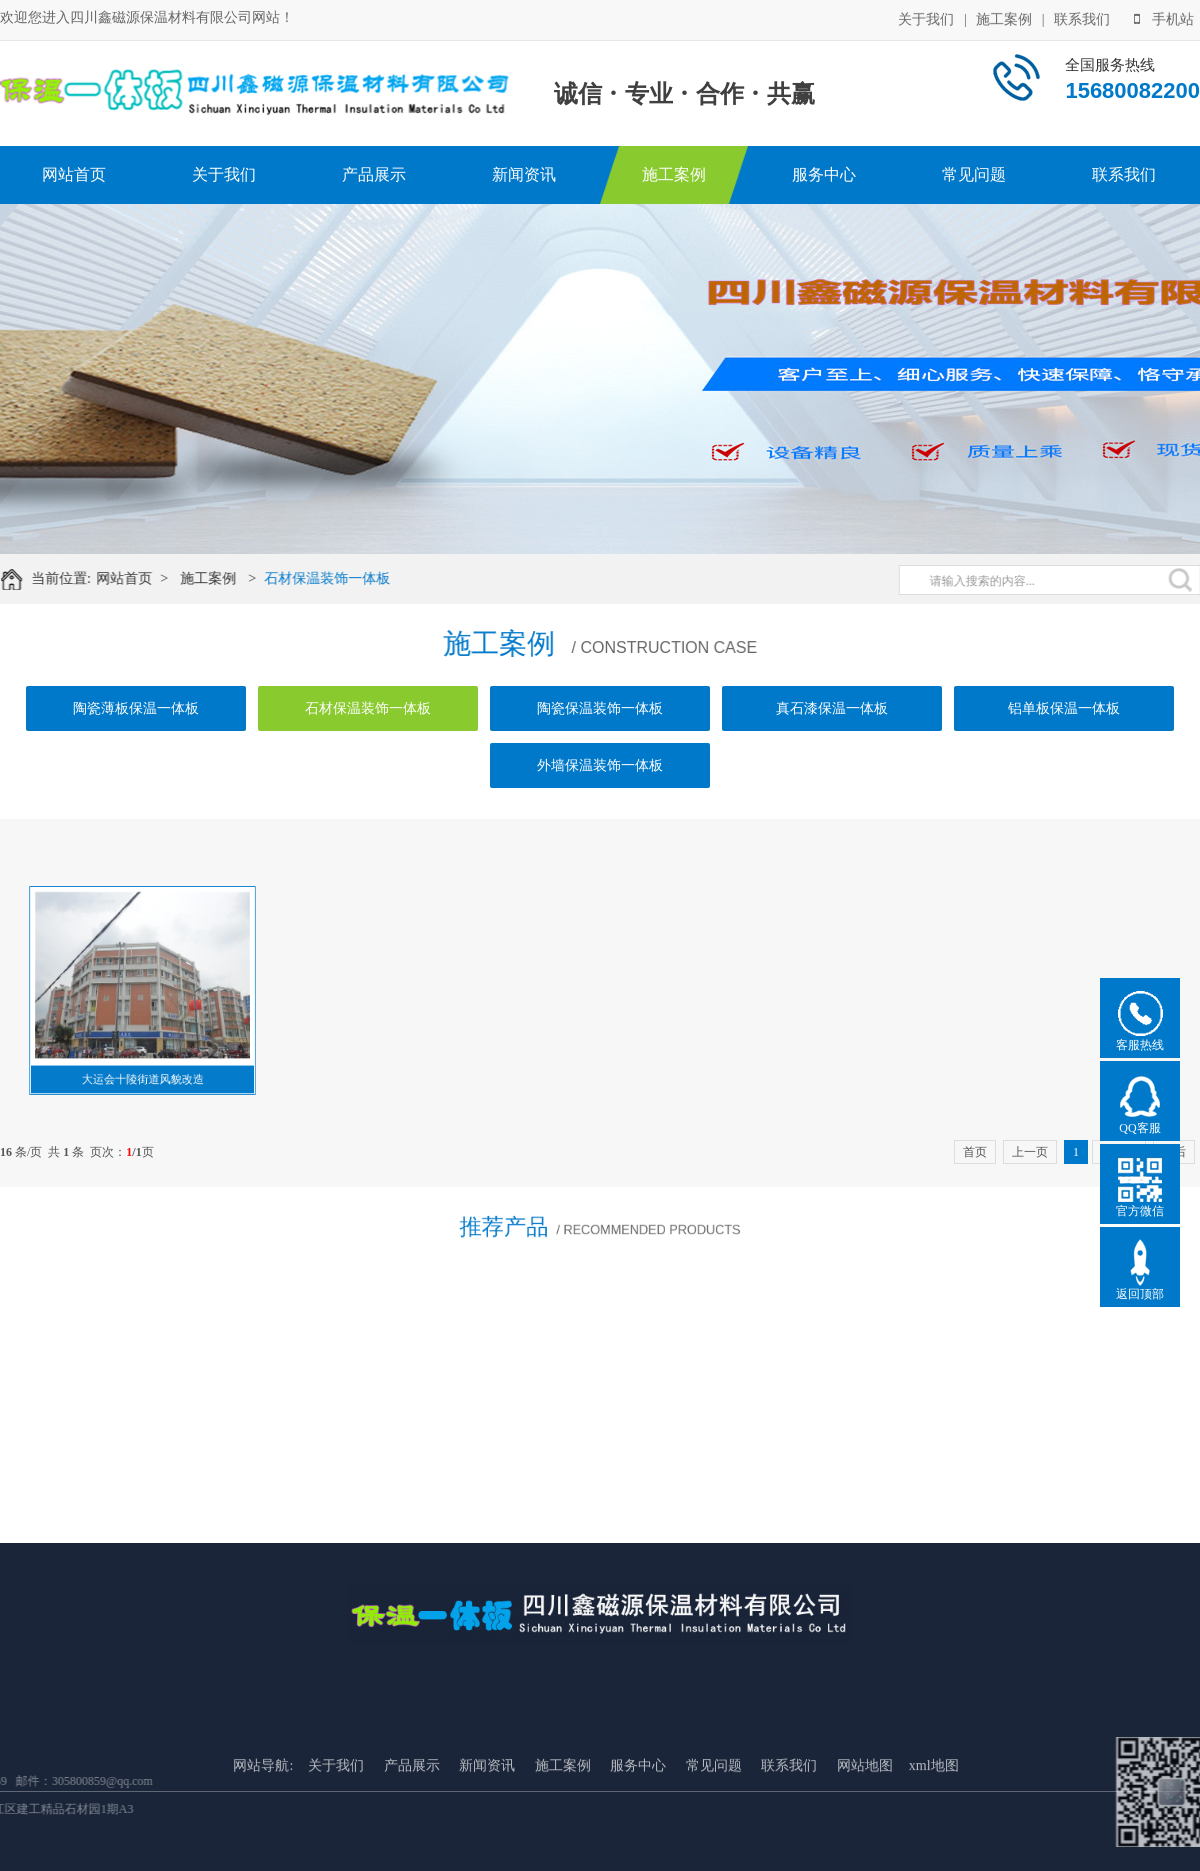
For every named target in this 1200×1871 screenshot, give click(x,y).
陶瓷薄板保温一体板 (136, 708)
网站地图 (865, 1841)
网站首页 (74, 174)
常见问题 (974, 174)
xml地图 (934, 1841)
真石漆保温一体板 (832, 708)
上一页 (1030, 1152)
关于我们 (926, 18)
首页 (975, 1152)
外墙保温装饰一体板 (600, 765)
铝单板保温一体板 (1064, 708)
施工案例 (1004, 18)
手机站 (1164, 18)
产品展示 (374, 174)
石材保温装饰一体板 (340, 578)
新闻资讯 (524, 174)
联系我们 (1082, 18)
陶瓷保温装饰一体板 (600, 708)
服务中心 (824, 174)
